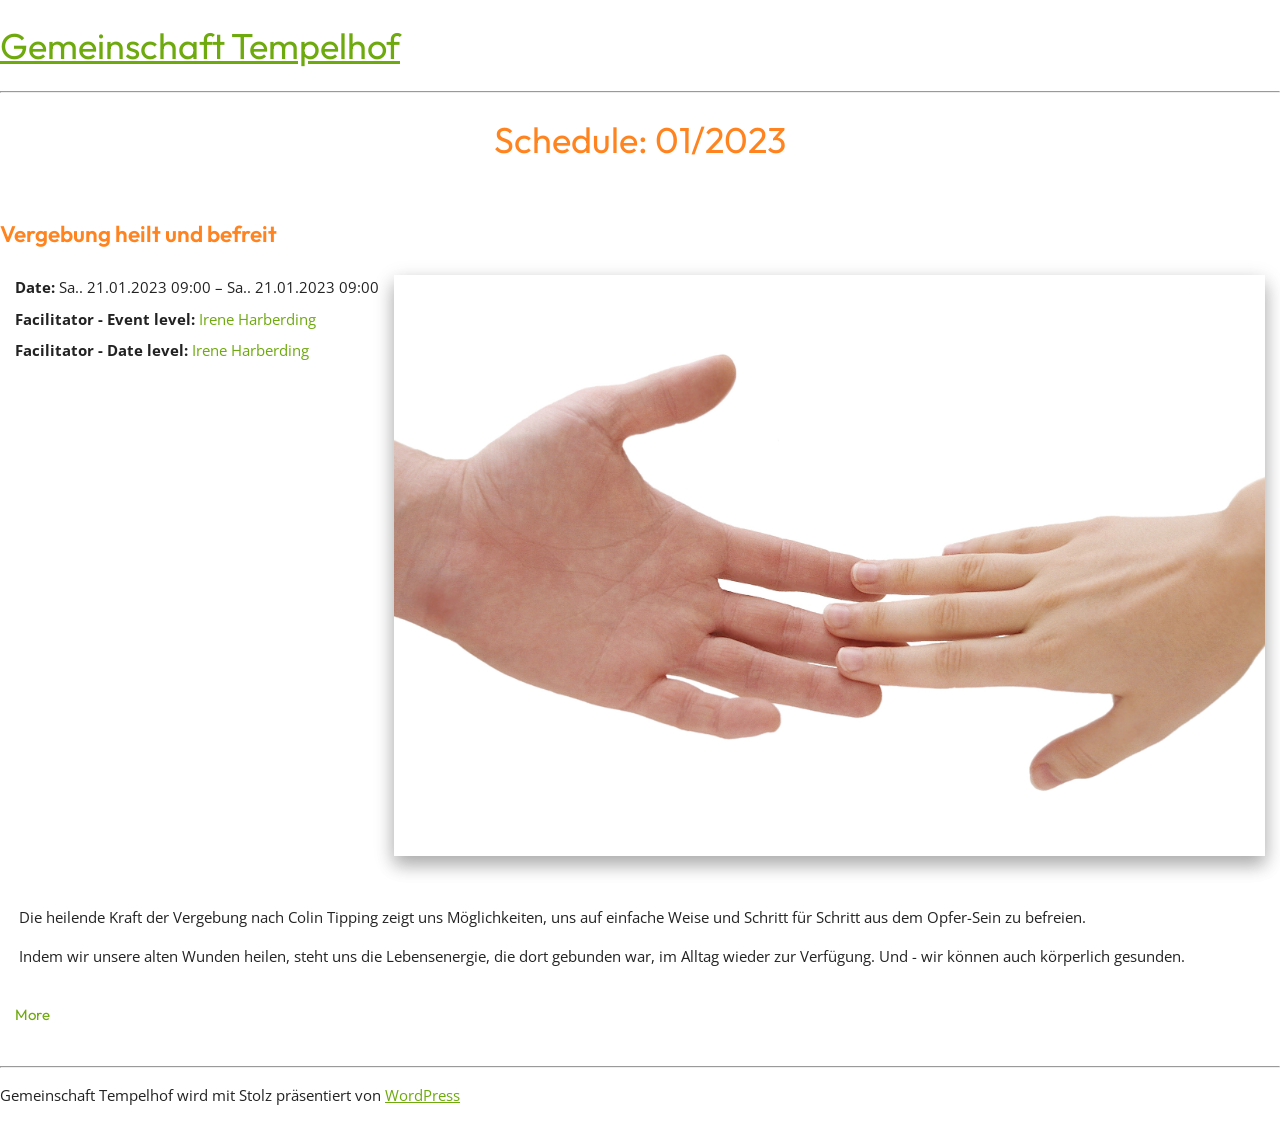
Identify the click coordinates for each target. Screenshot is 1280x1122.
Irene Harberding (257, 319)
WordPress (422, 1095)
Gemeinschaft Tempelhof (200, 45)
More (32, 1014)
